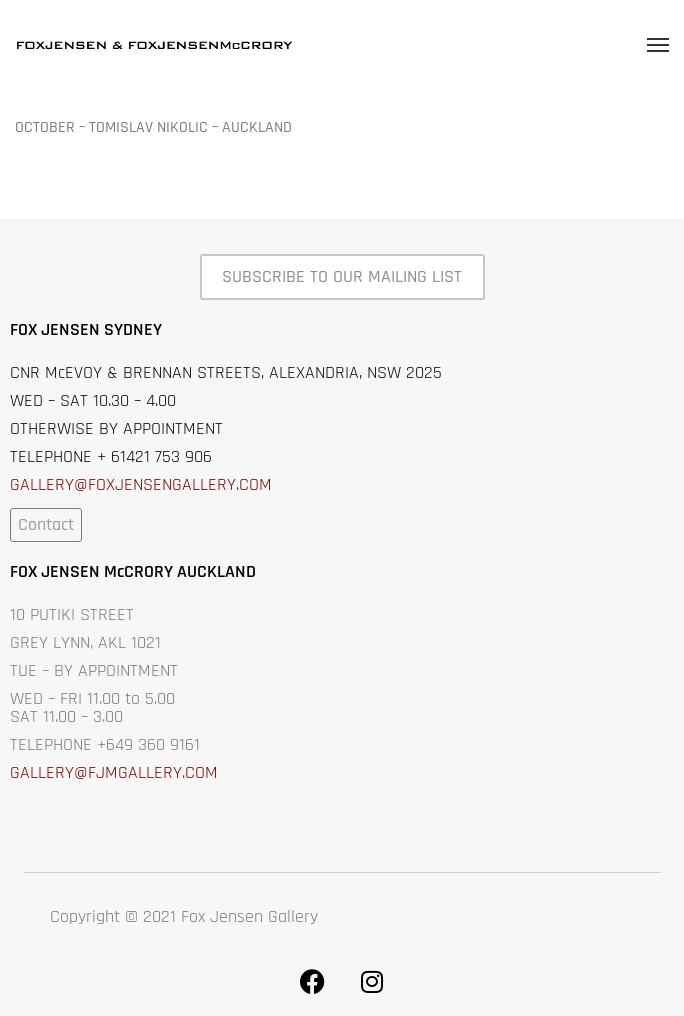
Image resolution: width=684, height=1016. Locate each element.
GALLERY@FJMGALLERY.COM (114, 772)
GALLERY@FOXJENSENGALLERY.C (129, 484)
